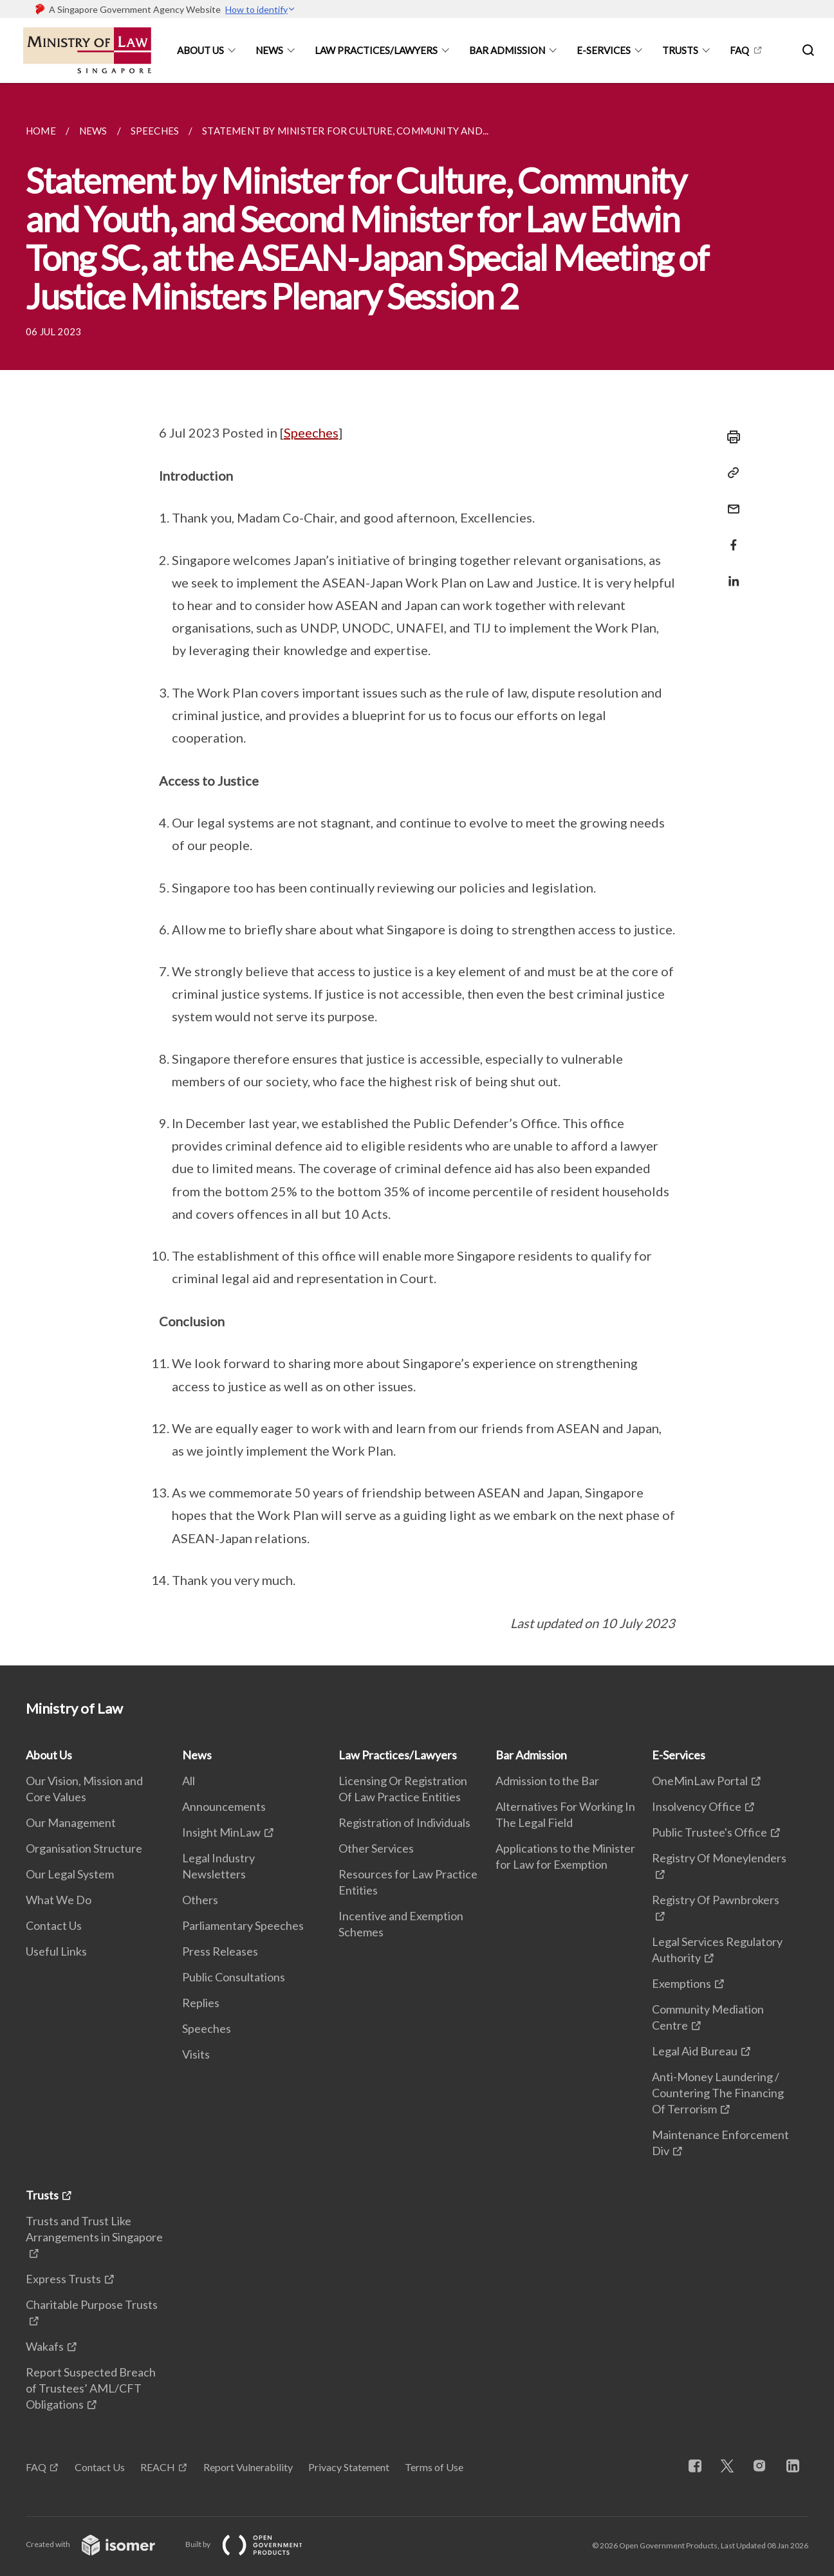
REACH (157, 2467)
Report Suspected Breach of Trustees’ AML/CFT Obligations (91, 2388)
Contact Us (54, 1925)
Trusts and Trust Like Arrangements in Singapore (94, 2229)
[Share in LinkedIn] (730, 573)
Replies (200, 2003)
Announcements (224, 1806)
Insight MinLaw (221, 1832)
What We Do (58, 1900)
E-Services (604, 50)
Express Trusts (63, 2279)
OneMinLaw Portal (700, 1781)
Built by (254, 2544)
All (188, 1781)
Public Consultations (233, 1977)
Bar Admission (507, 50)
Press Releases (220, 1951)
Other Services (376, 1848)
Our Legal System (70, 1874)
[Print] (730, 437)
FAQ (739, 50)
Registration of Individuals (404, 1822)
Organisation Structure (84, 1848)
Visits (196, 2054)
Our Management (71, 1822)
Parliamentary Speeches (243, 1925)
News (269, 50)
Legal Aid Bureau (694, 2051)
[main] (417, 874)
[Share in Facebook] (730, 537)
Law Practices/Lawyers (376, 50)
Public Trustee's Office (709, 1832)
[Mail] (730, 501)
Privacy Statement (348, 2467)
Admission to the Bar (547, 1781)
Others (200, 1900)
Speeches (311, 432)
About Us (200, 50)
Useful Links (56, 1951)
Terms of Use (434, 2467)
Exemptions (681, 1983)
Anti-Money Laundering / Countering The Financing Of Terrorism (718, 2093)
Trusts (680, 50)
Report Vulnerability (248, 2467)
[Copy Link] (730, 473)
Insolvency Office (696, 1806)
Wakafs (45, 2346)
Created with (101, 2544)
